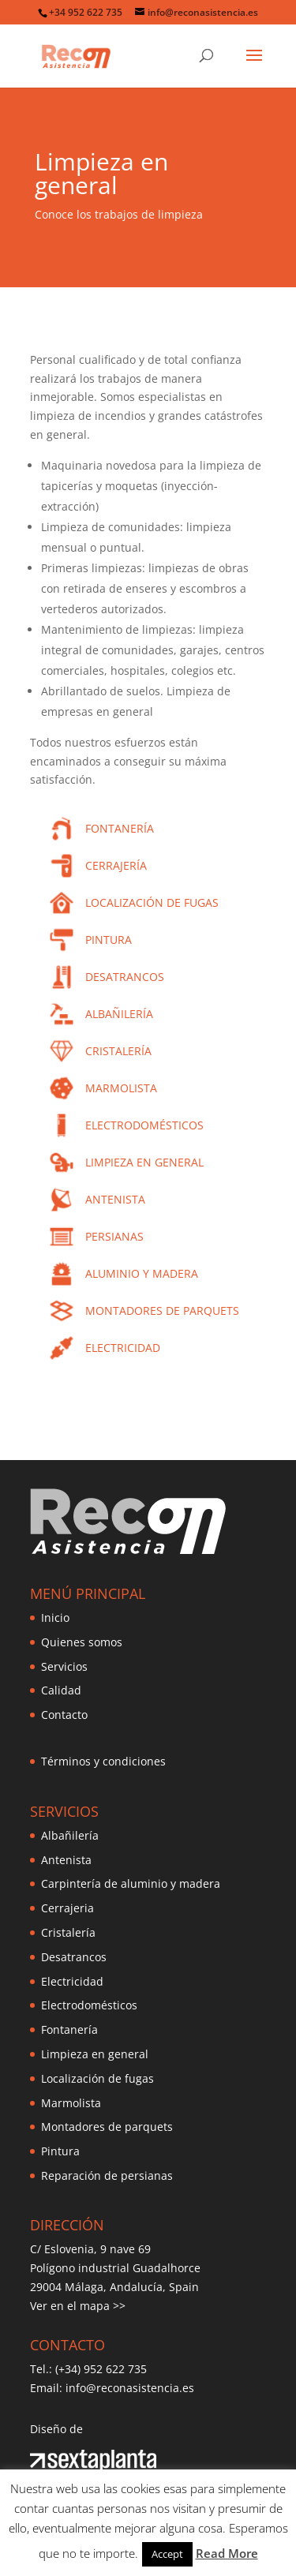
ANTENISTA (115, 1199)
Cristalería (68, 1932)
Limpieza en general (94, 2053)
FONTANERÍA (119, 828)
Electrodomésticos (89, 2005)
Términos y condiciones (103, 1761)
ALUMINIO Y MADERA (141, 1273)
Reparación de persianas (107, 2175)
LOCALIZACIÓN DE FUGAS (152, 902)
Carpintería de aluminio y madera (130, 1883)
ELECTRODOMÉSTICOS (144, 1125)
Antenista (66, 1859)
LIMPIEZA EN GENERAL (144, 1162)
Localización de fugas (97, 2078)
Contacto (64, 1714)
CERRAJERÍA (116, 865)
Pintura (60, 2151)
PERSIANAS (114, 1236)
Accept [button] (167, 2554)
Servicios (64, 1666)
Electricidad (72, 1981)
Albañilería (70, 1835)
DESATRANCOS (124, 976)
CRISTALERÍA (118, 1050)
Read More (227, 2553)
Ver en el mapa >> (78, 2305)
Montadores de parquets (107, 2126)
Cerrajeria (67, 1907)
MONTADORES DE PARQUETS (162, 1310)
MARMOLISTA (121, 1087)
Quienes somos (81, 1641)
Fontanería (69, 2029)
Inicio (55, 1617)
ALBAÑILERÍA (119, 1013)
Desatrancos (74, 1956)
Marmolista (71, 2102)
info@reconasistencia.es (130, 2387)
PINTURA (108, 939)
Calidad (61, 1690)
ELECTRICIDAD (122, 1347)
